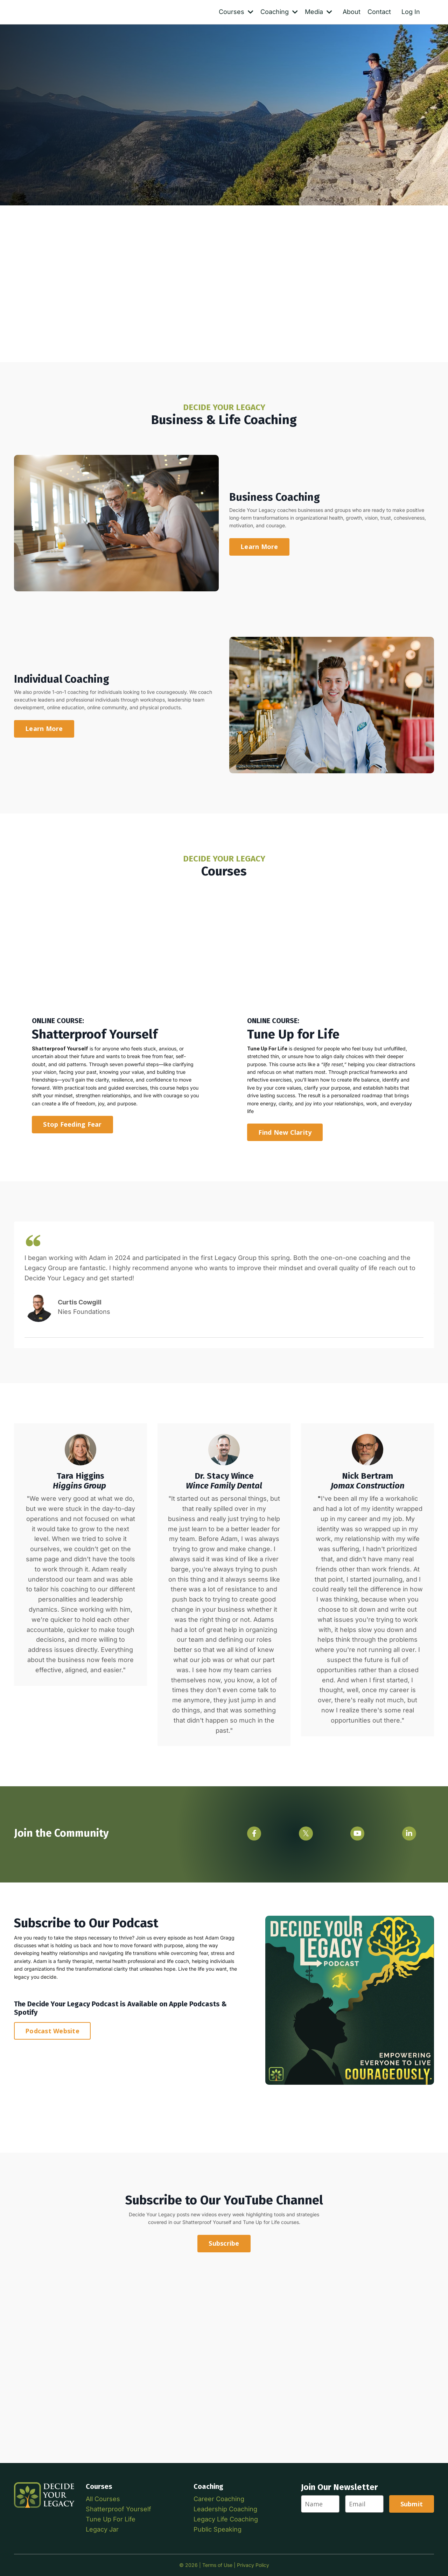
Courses (236, 11)
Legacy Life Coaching (226, 2519)
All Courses (103, 2499)
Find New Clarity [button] (285, 1132)
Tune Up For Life (110, 2519)
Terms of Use (217, 2565)
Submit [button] (411, 2504)
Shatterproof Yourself (206, 2222)
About (351, 11)
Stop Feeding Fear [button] (72, 1124)
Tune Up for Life (261, 2222)
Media (318, 11)
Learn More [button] (259, 546)
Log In (410, 11)
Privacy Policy (253, 2565)
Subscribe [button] (224, 2243)
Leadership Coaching (225, 2509)
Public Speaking (217, 2529)
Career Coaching (219, 2499)
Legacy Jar (102, 2529)
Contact (379, 11)
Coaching (279, 11)
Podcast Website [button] (52, 2031)
